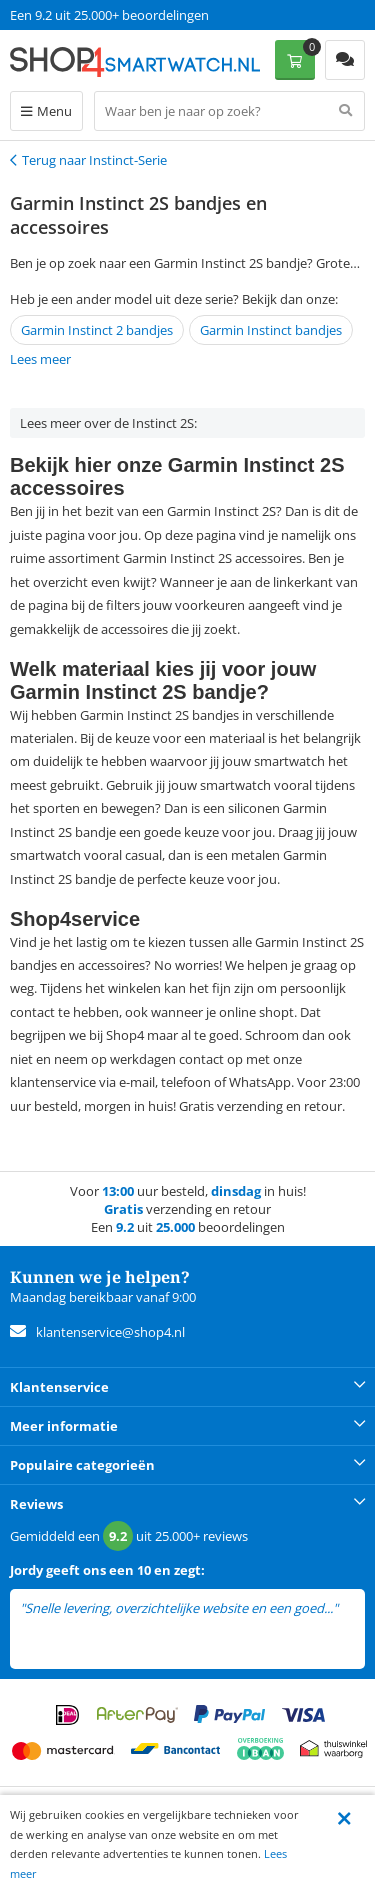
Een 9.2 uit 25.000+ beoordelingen (109, 15)
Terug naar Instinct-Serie (94, 160)
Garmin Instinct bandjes (271, 330)
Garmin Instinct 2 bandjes (97, 330)
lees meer (48, 1626)
